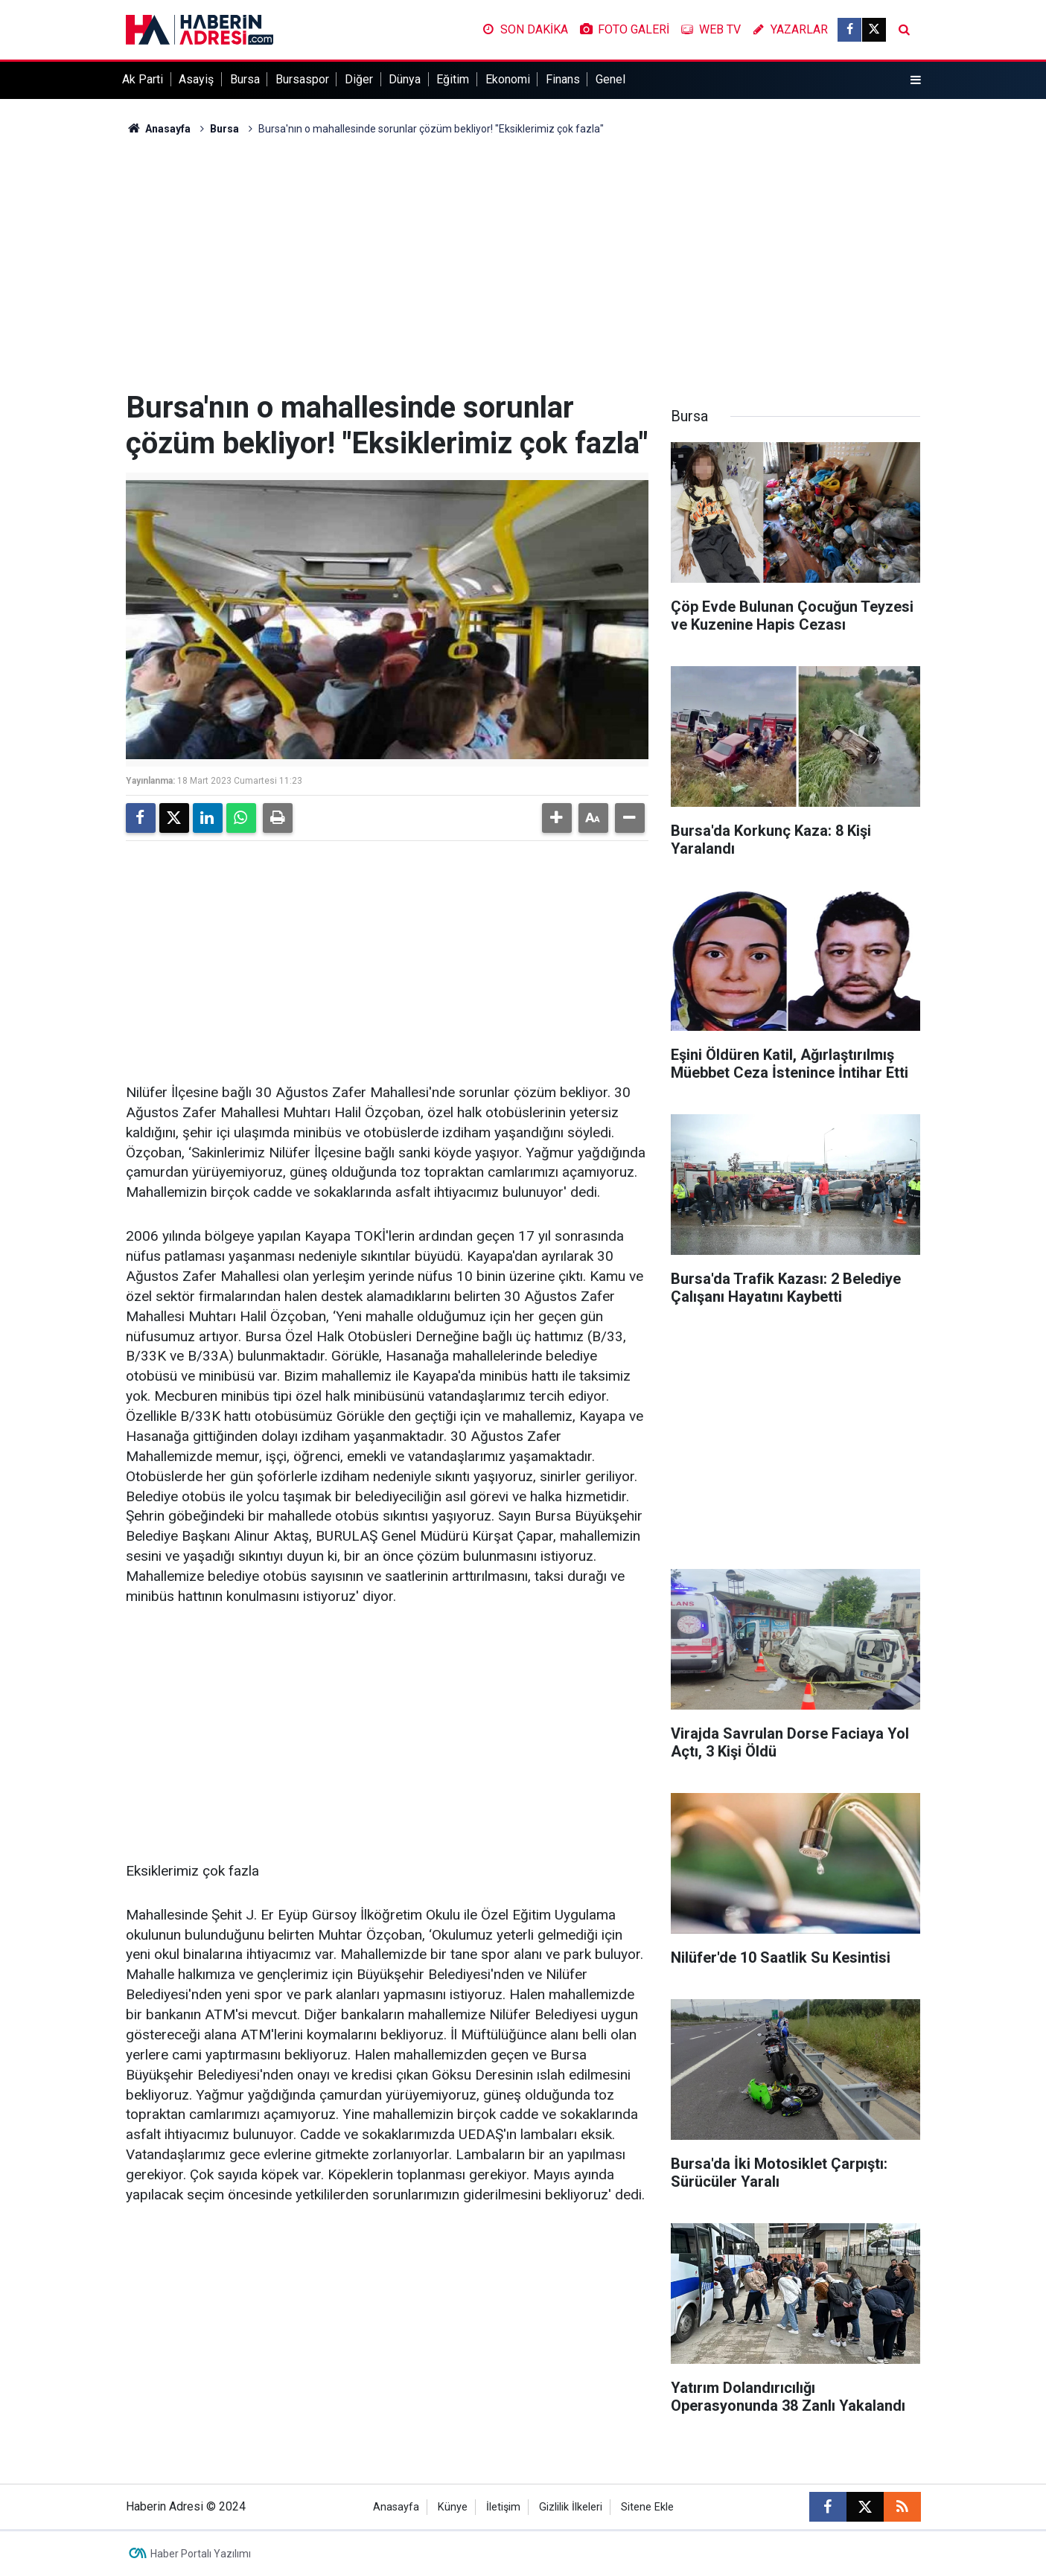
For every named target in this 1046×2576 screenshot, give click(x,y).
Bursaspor (302, 79)
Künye (453, 2507)
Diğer (359, 79)
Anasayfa (158, 129)
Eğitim (452, 79)
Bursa (245, 79)
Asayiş (196, 79)
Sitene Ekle (647, 2507)
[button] (557, 818)
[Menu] (915, 80)
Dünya (405, 79)
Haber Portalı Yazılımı (200, 2554)
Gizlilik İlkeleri (570, 2507)
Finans (563, 79)
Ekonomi (507, 79)
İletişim (503, 2507)
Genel (610, 79)
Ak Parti (142, 79)
